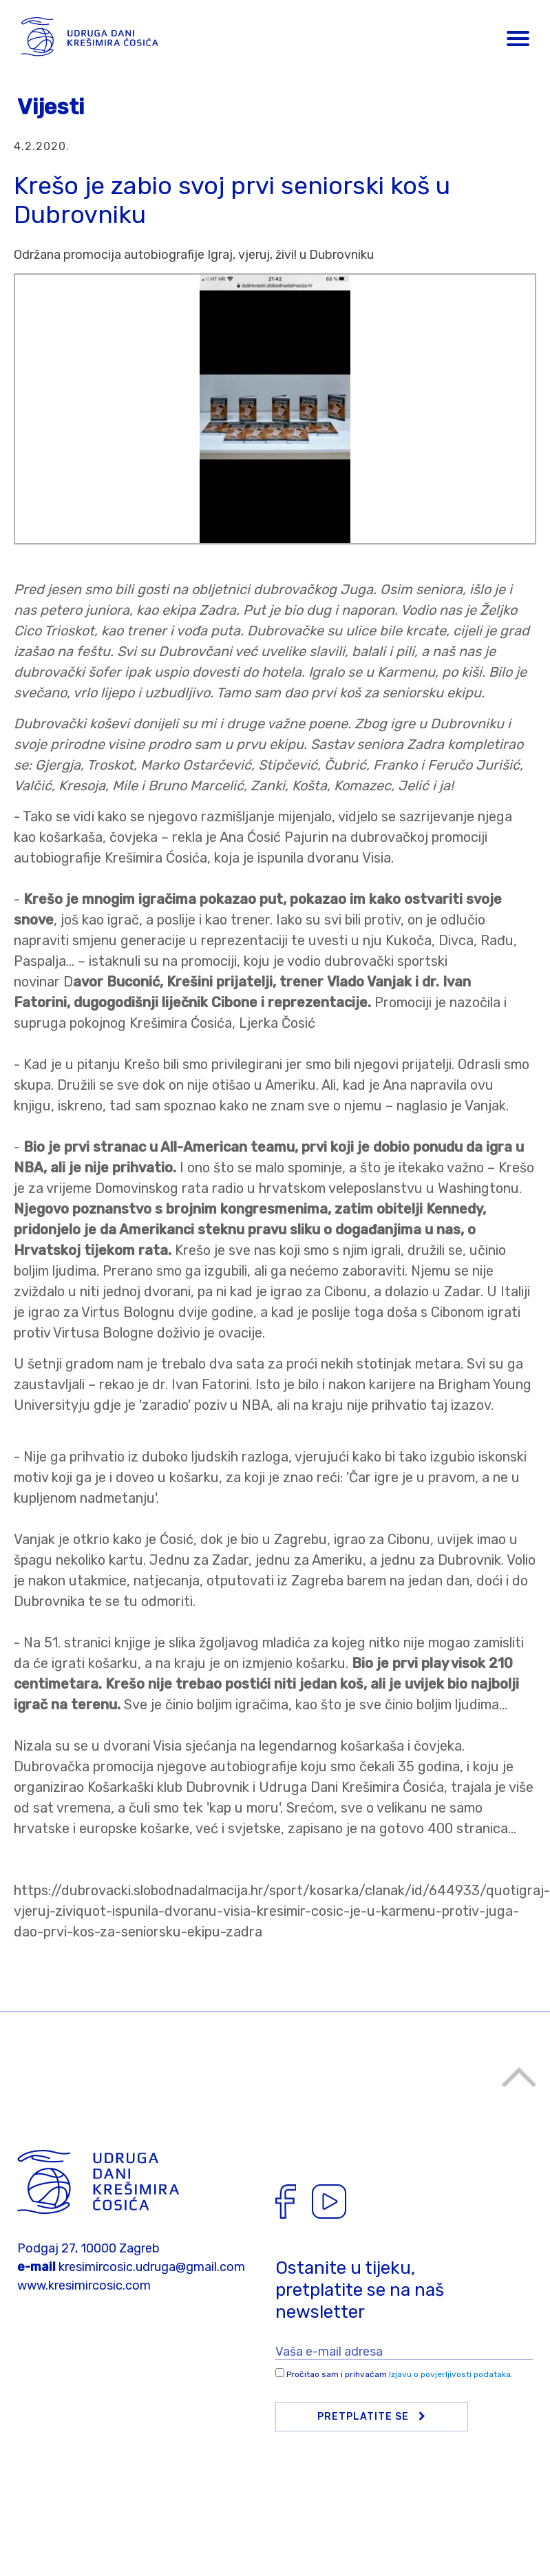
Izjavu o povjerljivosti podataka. (451, 2374)
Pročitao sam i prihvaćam (399, 2374)
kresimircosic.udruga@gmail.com (152, 2266)
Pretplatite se (371, 2416)
